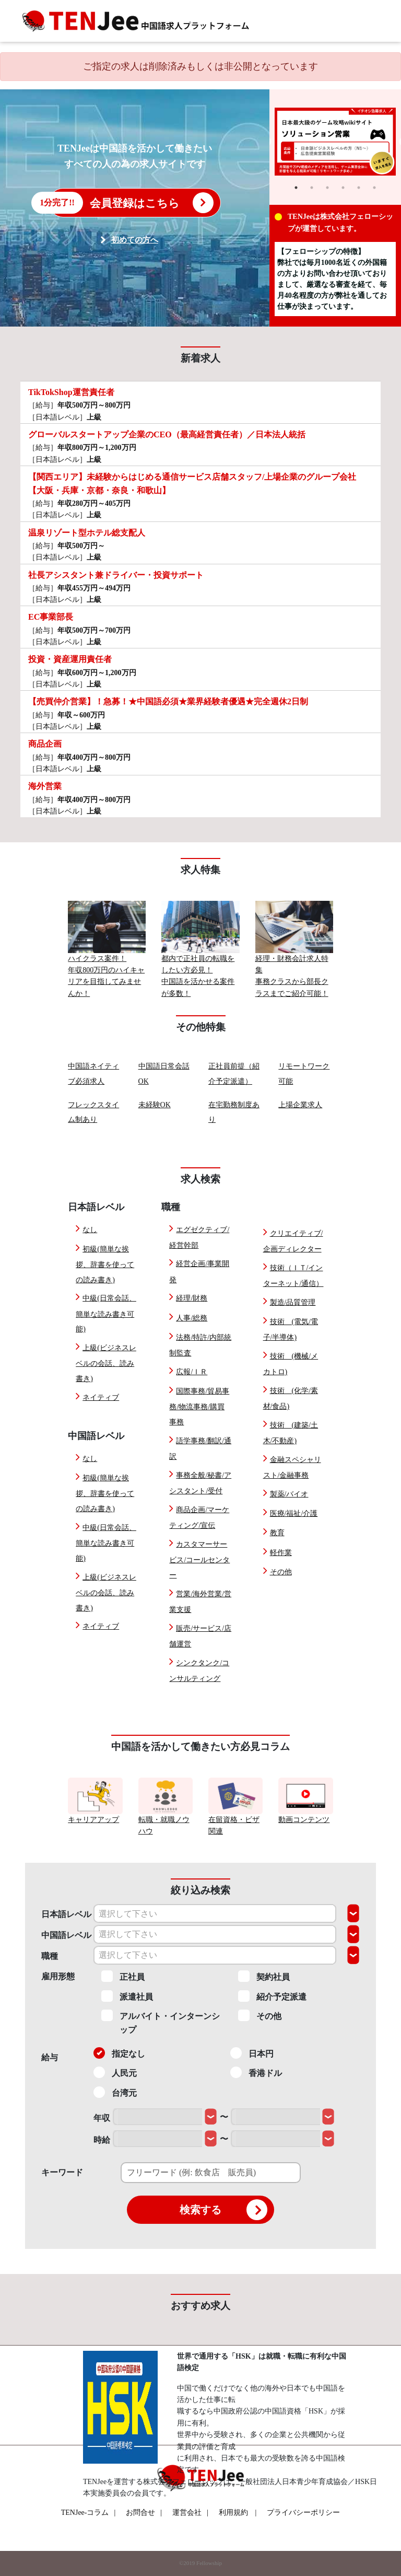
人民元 (115, 2072)
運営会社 (190, 2512)
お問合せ (144, 2512)
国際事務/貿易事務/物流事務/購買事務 (199, 1406)
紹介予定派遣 (272, 1996)
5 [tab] (358, 187)
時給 (101, 2140)
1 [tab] (296, 187)
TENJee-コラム (88, 2512)
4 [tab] (343, 187)
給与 (49, 2057)
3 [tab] (327, 187)
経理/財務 (191, 1298)
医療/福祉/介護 (294, 1513)
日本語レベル (66, 1914)
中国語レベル (66, 1935)
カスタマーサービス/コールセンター (199, 1559)
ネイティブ (100, 1397)
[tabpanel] (335, 142)
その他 (281, 1572)
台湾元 (115, 2092)
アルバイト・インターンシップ (160, 2022)
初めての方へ (134, 240)
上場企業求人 (300, 1105)
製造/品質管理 (293, 1302)
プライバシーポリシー (303, 2512)
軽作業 (281, 1553)
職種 (49, 1956)
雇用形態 (58, 1976)
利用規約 (233, 2512)
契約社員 (264, 1976)
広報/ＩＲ (191, 1372)
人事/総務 (191, 1318)
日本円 (252, 2053)
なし (89, 1230)
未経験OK (154, 1105)
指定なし (119, 2053)
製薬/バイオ (289, 1494)
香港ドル (256, 2072)
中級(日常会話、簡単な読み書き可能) (106, 1313)
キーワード (62, 2172)
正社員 (123, 1976)
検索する (223, 2209)
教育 (277, 1533)
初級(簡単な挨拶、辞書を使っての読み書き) (105, 1264)
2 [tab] (311, 187)
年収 (101, 2118)
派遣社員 (127, 1996)
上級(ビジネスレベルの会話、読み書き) (106, 1363)
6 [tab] (374, 187)
